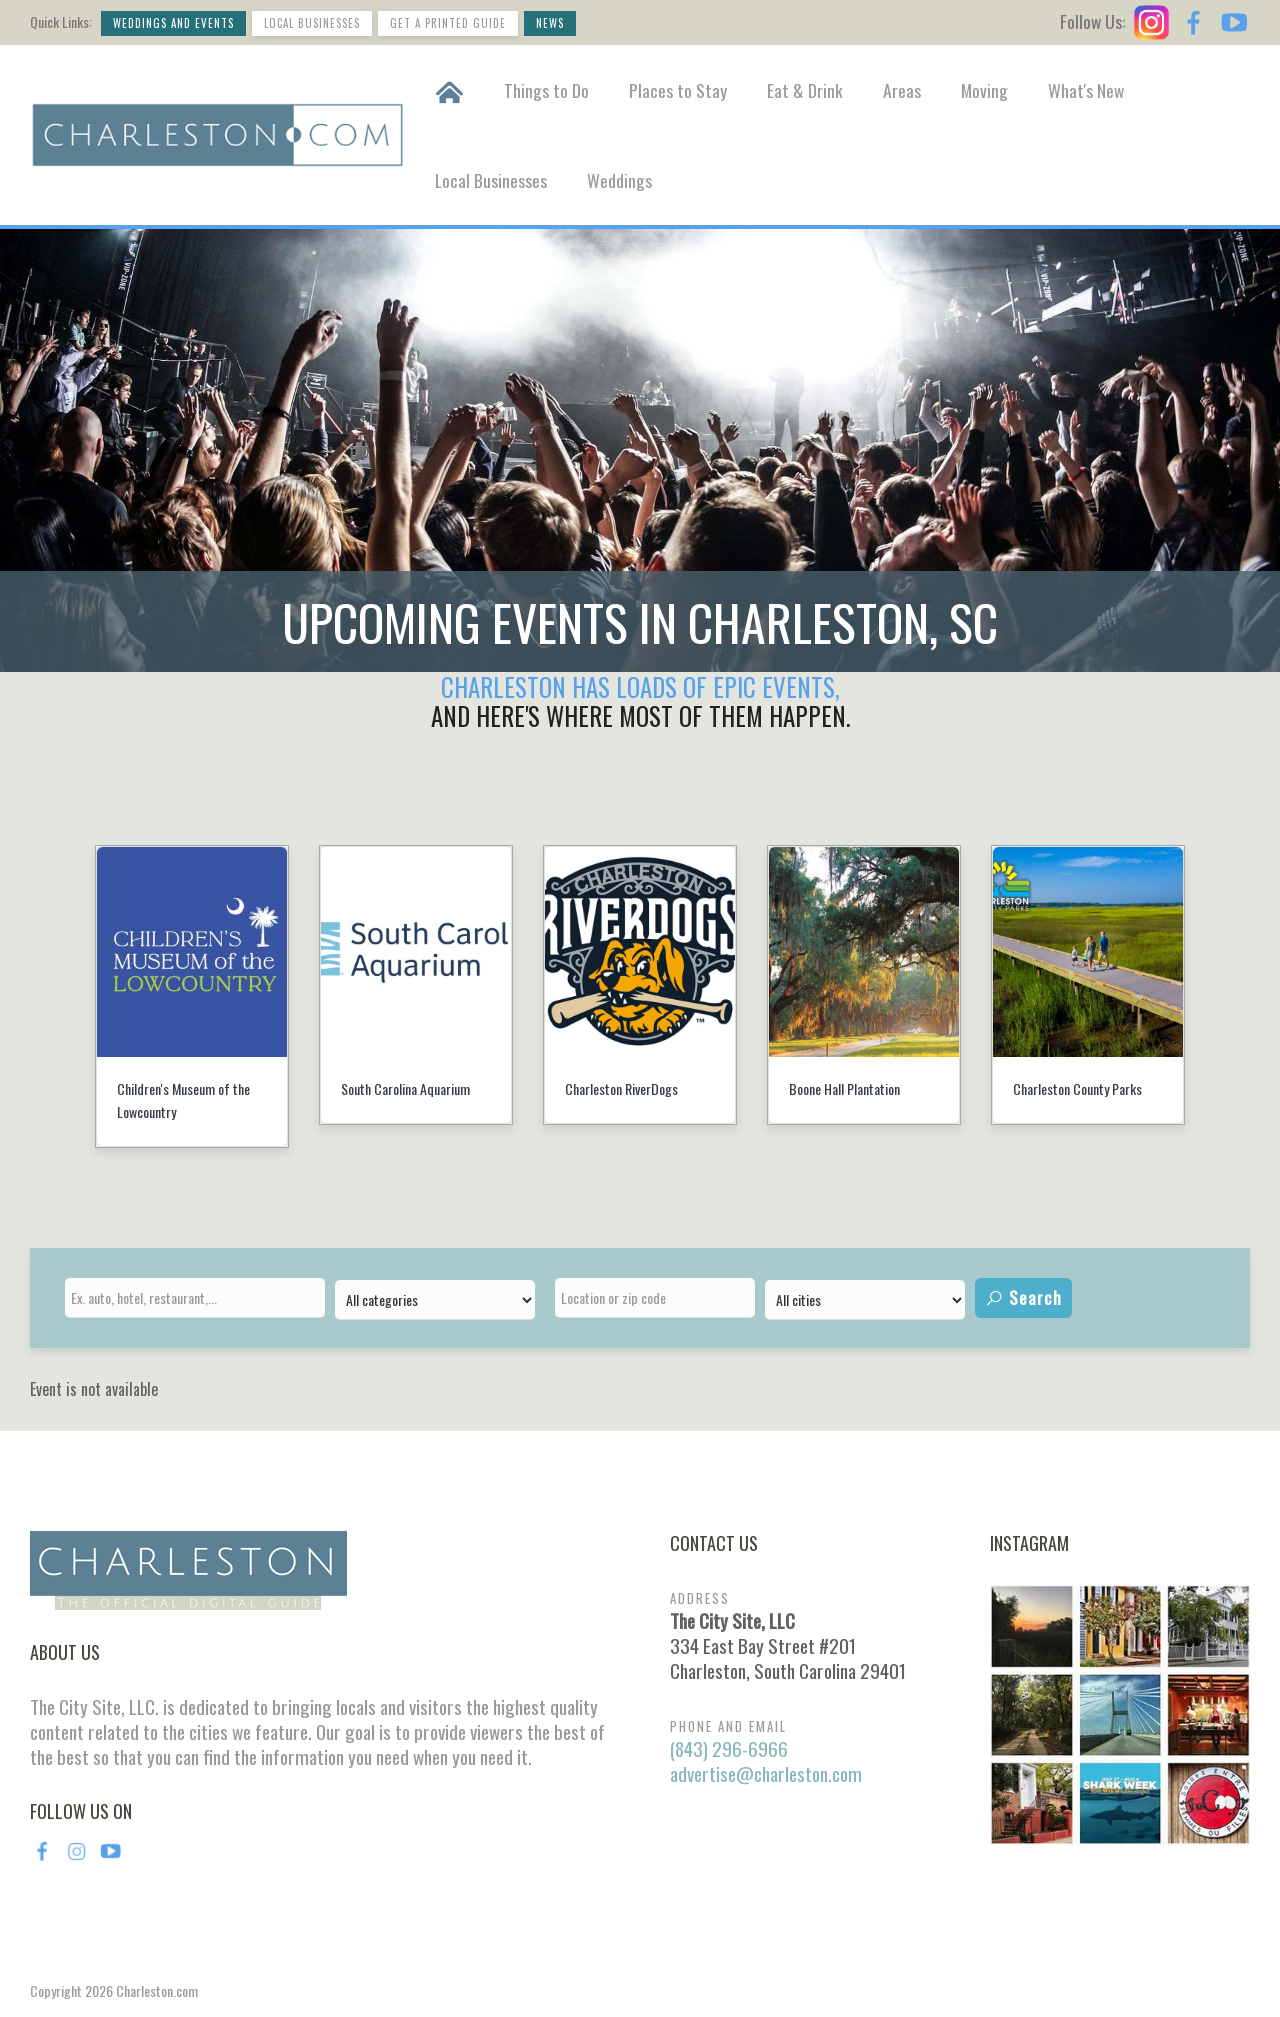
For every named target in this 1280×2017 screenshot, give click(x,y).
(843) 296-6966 (729, 1748)
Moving (984, 90)
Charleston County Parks (1077, 1088)
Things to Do (546, 90)
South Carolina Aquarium (405, 1088)
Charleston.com (157, 1990)
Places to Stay (678, 90)
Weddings (619, 180)
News (550, 23)
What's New (1086, 90)
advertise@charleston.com (766, 1773)
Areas (902, 90)
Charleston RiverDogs (621, 1088)
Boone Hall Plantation (844, 1088)
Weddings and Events (173, 23)
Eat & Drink (805, 90)
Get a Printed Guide (448, 23)
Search (1023, 1297)
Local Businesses (312, 23)
